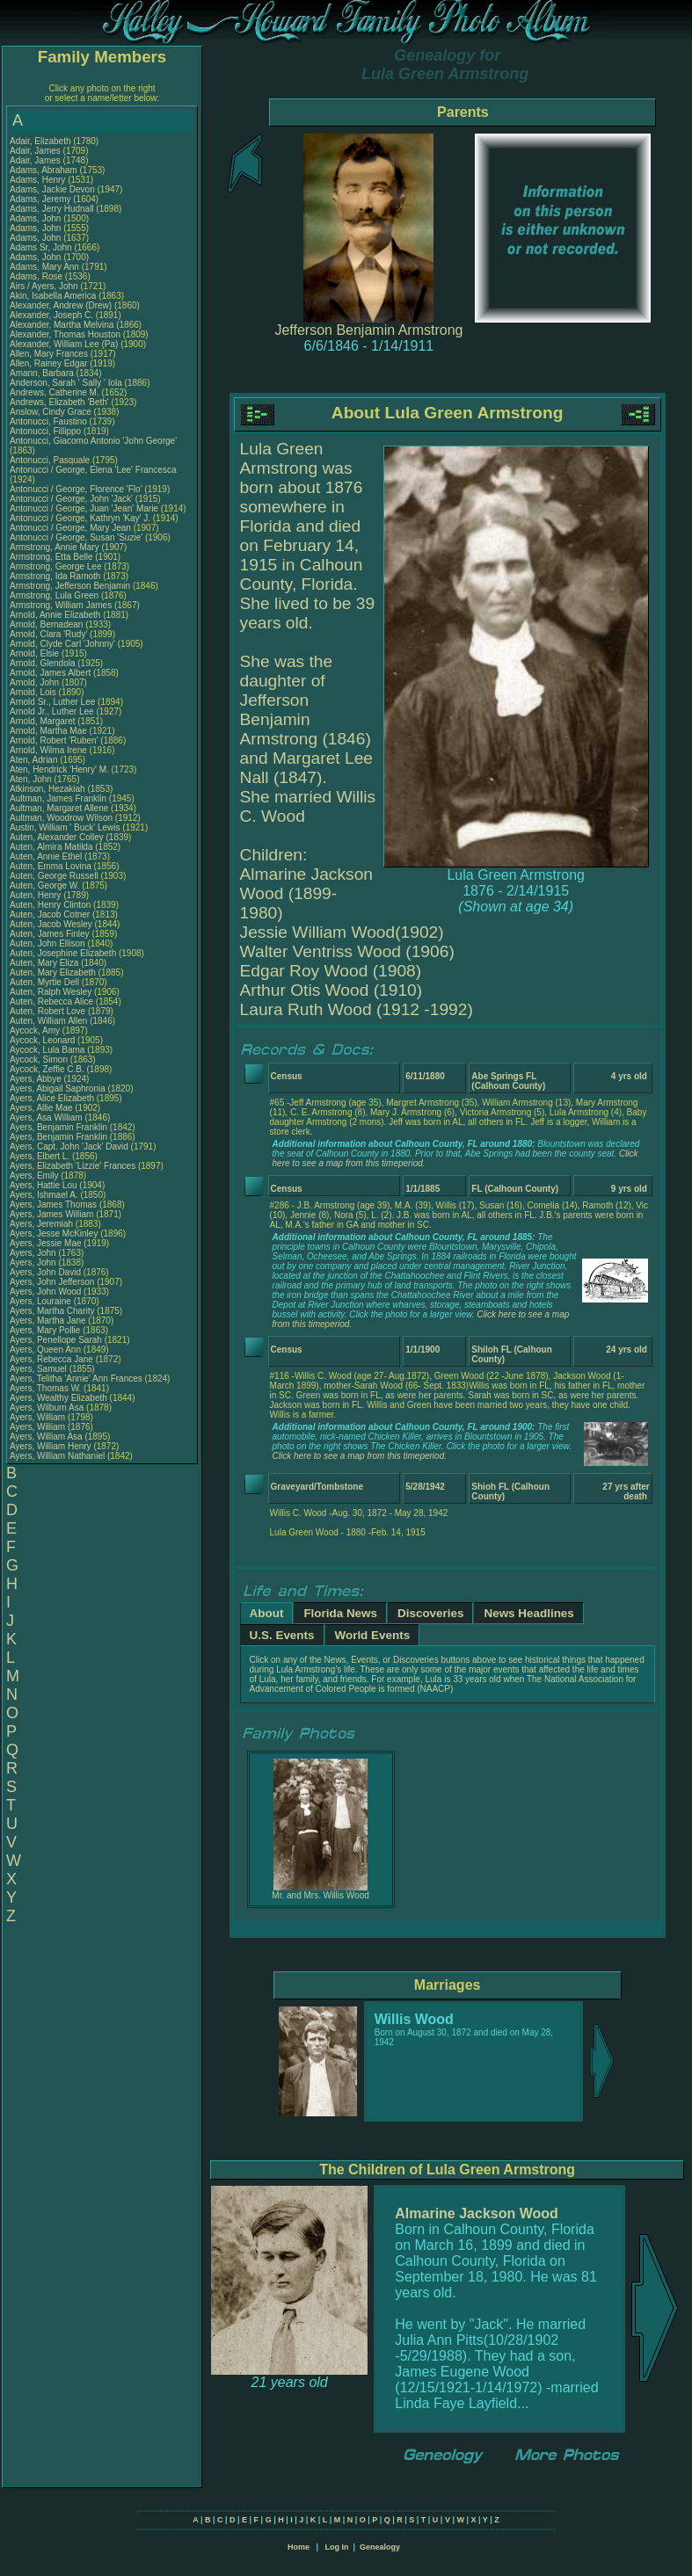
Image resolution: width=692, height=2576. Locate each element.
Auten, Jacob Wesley (51, 924)
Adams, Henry (39, 180)
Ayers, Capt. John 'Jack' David (69, 1146)
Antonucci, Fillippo (47, 431)
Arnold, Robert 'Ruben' (55, 740)
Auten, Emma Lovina (50, 866)
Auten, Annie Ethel (46, 856)
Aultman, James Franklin (58, 798)
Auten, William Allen (48, 1021)
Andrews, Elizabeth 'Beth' (61, 402)
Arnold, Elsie (36, 653)
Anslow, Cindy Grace (50, 412)
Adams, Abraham (44, 170)
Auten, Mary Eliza (44, 963)
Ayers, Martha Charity (52, 1311)
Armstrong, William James (61, 605)
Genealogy (380, 2547)
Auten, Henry (36, 895)
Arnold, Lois (34, 692)
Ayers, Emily (35, 1175)
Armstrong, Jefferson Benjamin (70, 586)
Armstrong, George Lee (56, 566)
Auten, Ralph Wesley (50, 992)
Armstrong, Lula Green (54, 595)
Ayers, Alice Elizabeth (52, 1098)
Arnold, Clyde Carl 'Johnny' (62, 644)
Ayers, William (39, 1417)
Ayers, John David (45, 1272)
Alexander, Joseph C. (51, 315)
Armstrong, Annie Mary (54, 547)
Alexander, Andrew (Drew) (62, 305)
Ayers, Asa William (46, 1117)
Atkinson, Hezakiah (48, 789)
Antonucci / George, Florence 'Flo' (77, 489)
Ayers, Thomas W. (45, 1388)
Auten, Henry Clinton (50, 905)
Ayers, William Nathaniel (57, 1456)
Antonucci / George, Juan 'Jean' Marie (84, 508)
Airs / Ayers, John (45, 286)
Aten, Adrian (35, 760)
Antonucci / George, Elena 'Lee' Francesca (93, 470)
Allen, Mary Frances (49, 354)
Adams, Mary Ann (46, 267)
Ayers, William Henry (50, 1446)
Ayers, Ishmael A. (44, 1195)
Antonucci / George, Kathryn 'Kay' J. (80, 518)
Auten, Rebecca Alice (51, 1001)
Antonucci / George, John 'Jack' (72, 499)
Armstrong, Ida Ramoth (55, 576)
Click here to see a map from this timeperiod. (360, 1456)
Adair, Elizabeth (41, 141)
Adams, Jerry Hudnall (52, 209)
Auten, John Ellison (47, 943)
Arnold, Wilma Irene (48, 750)
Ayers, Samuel (39, 1369)
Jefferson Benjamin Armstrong (368, 330)
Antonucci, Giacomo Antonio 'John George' (93, 441)
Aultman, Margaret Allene (59, 808)
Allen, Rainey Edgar (48, 363)
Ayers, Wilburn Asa (47, 1407)
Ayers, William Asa (46, 1436)
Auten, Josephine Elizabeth (63, 953)
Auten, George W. (45, 885)
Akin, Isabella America (53, 296)
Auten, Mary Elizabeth (53, 972)
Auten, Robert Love (47, 1011)
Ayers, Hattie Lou (43, 1185)
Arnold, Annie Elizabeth (55, 615)
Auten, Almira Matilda (51, 847)
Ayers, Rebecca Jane (51, 1359)
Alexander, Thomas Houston (65, 334)
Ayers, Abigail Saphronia (58, 1088)
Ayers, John (34, 1253)
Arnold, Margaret (43, 721)
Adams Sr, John (42, 247)
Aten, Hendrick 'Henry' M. (59, 769)
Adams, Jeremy (41, 199)
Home (299, 2547)
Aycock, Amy (36, 1030)
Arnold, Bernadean (47, 624)
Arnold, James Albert (50, 673)
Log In (336, 2547)
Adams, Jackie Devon (52, 189)
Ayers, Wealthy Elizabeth (58, 1398)
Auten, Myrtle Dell (44, 982)
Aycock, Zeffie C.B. (47, 1069)
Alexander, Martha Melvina (61, 325)
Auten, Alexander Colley (57, 837)
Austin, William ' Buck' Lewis (65, 827)
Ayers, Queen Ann (45, 1349)
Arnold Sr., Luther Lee (52, 702)
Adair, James (36, 151)
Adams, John (36, 218)
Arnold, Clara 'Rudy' (50, 634)
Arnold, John (36, 682)
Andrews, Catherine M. (54, 392)
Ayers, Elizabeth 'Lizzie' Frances (72, 1166)
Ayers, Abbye (37, 1079)
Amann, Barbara (43, 373)
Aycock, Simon (40, 1059)
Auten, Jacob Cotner (50, 914)
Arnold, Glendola (43, 663)
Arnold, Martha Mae (50, 731)
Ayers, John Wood (45, 1291)
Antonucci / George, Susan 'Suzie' (77, 537)
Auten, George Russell (54, 876)
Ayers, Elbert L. (39, 1156)
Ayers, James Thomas (53, 1204)
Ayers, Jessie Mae (46, 1243)
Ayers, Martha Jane (48, 1320)
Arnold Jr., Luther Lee (52, 711)
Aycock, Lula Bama (47, 1050)
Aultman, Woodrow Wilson (61, 818)
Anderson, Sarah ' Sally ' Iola (66, 383)
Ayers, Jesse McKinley (54, 1233)
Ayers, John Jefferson (52, 1282)
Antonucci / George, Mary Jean (72, 528)
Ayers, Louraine (42, 1301)
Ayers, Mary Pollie (45, 1330)
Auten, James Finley (50, 934)
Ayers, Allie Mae (41, 1108)
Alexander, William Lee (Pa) (64, 344)
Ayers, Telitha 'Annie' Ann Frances (76, 1378)
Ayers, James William (51, 1214)
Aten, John (32, 779)
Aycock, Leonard (43, 1040)
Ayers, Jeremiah (43, 1224)
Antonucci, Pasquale (51, 460)
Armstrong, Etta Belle (51, 557)
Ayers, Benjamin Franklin (58, 1127)
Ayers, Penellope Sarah (56, 1340)
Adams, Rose (37, 276)
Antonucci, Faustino (50, 421)
